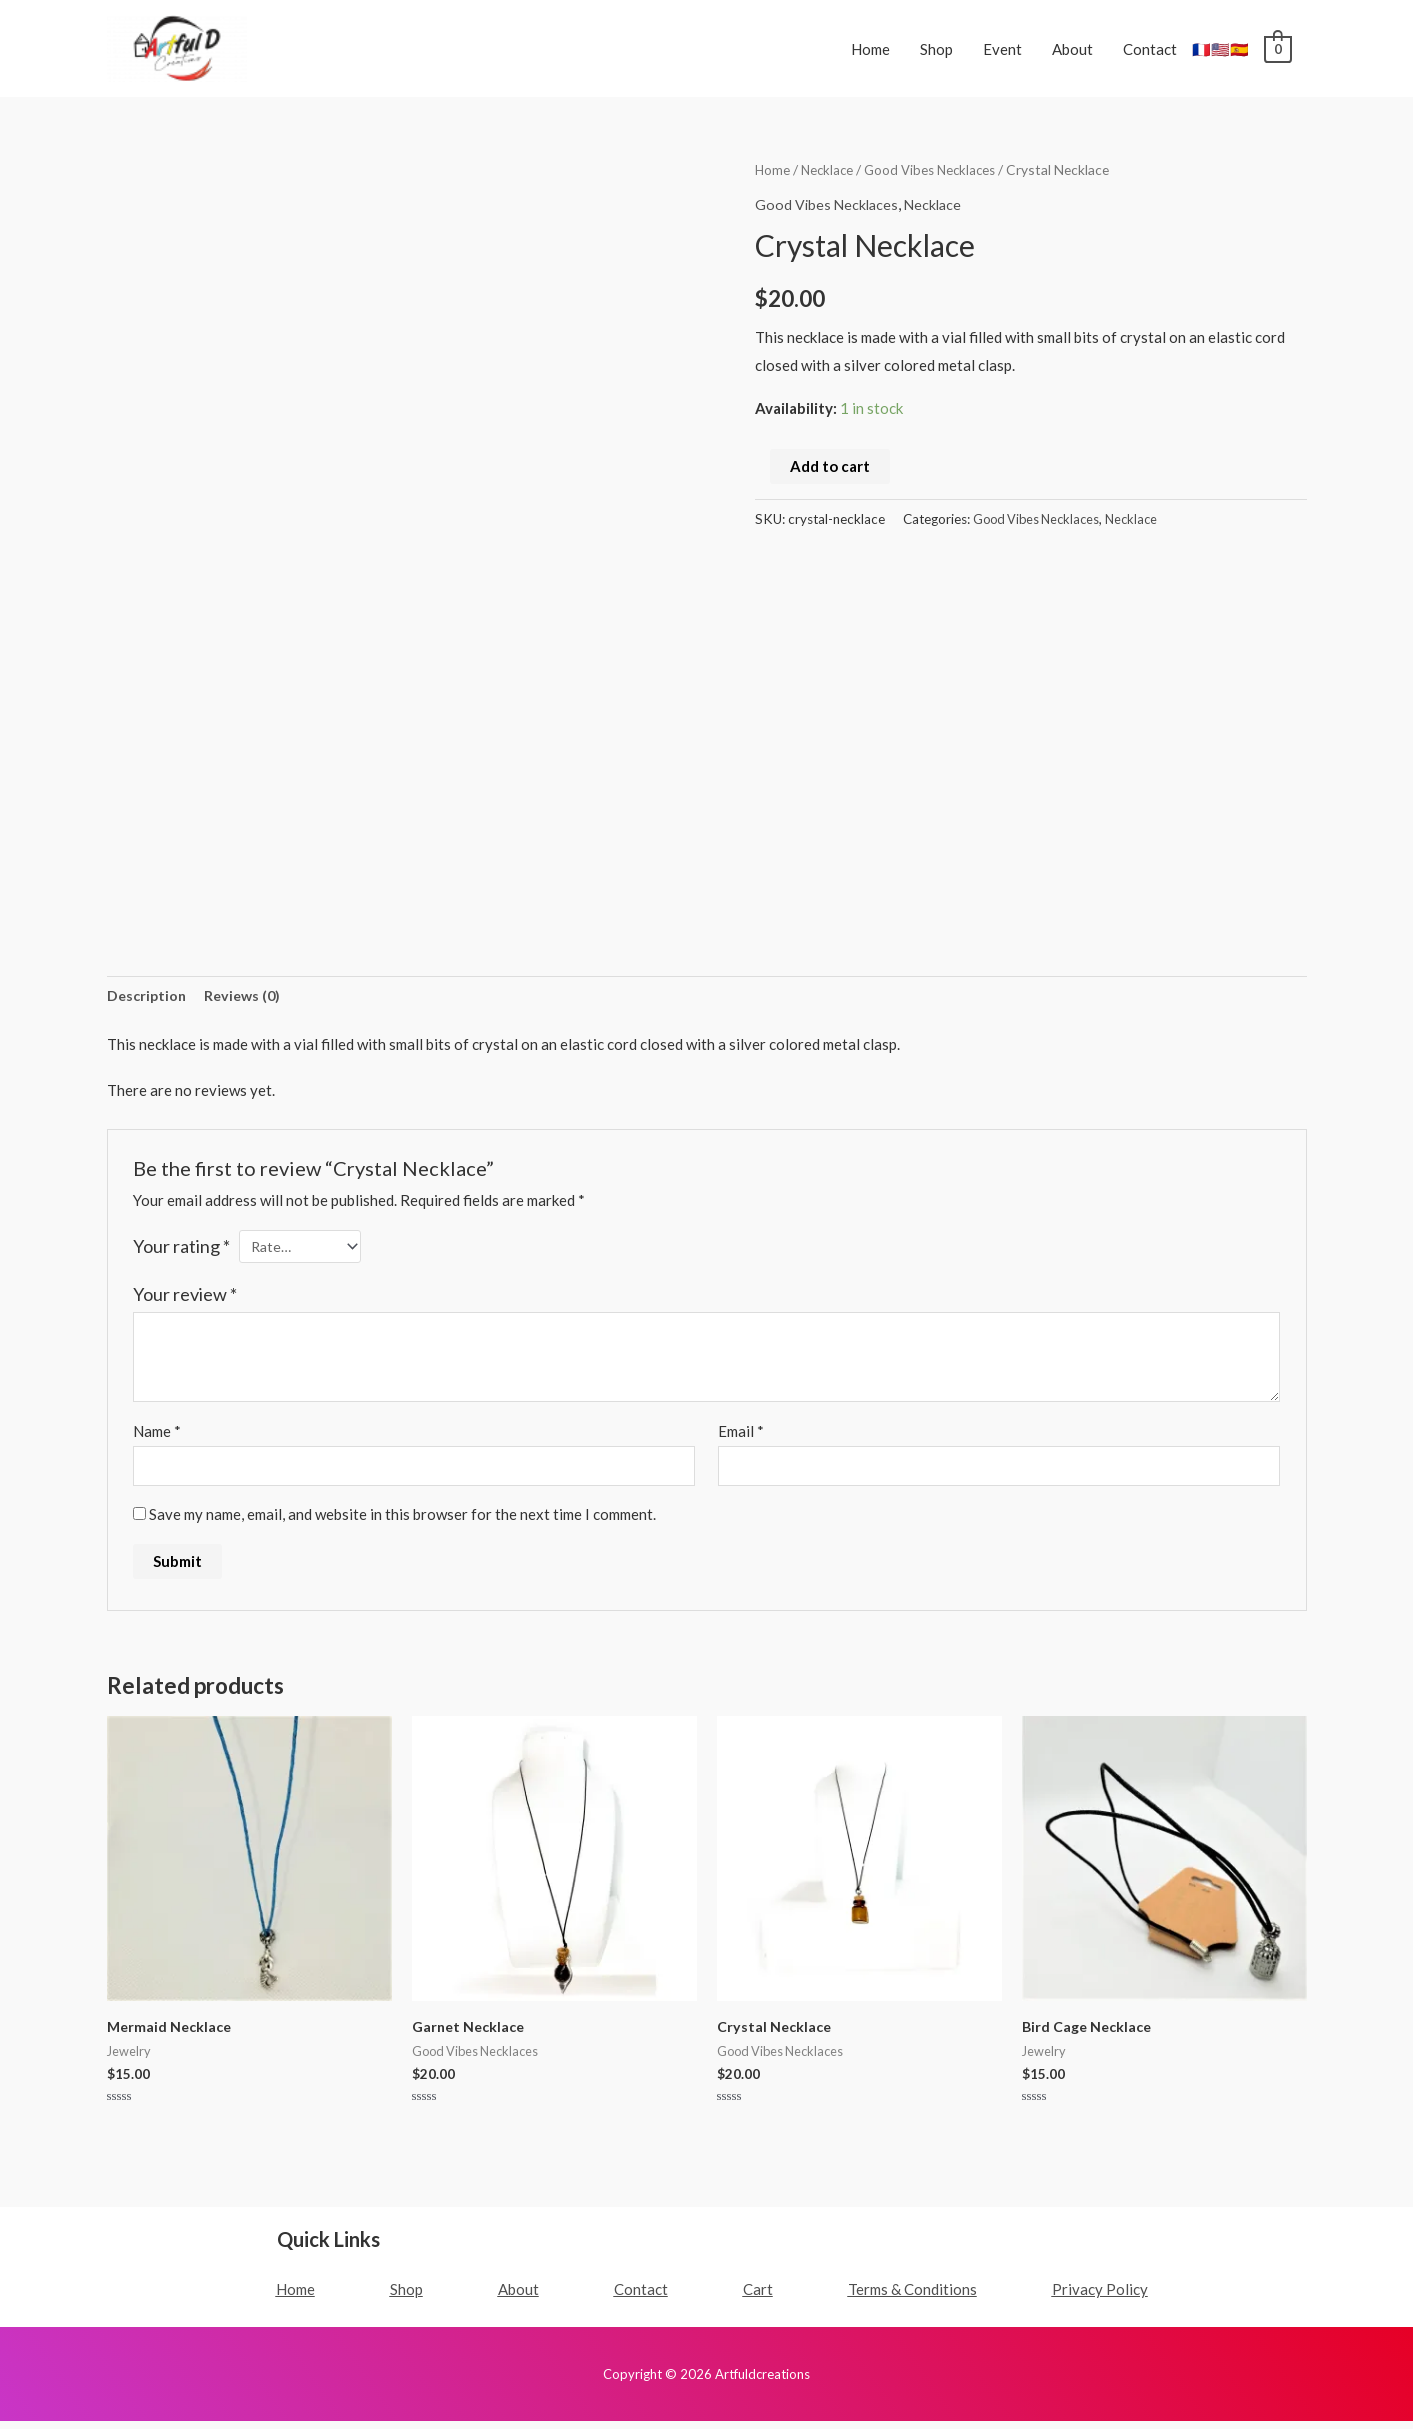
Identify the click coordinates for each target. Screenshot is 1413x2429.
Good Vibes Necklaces (936, 169)
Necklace (829, 169)
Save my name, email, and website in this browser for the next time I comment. (402, 1521)
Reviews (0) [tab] (248, 997)
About (1072, 49)
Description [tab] (148, 997)
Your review (185, 1298)
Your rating (181, 1248)
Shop (936, 49)
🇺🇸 (1220, 49)
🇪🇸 (1239, 49)
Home (870, 49)
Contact (1150, 49)
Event (1002, 49)
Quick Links (328, 2247)
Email (741, 1436)
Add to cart (830, 466)
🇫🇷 (1201, 49)
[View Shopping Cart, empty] (1277, 49)
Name (157, 1436)
